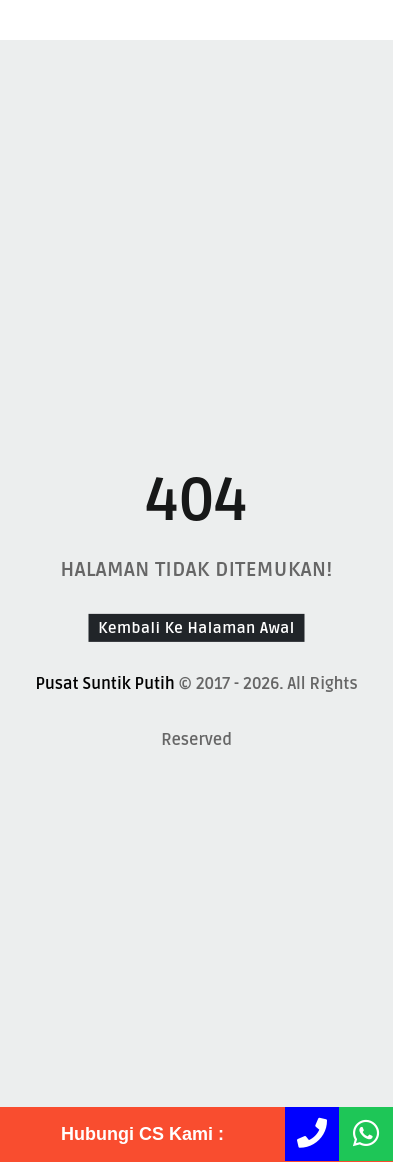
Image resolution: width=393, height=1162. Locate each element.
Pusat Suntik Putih (104, 684)
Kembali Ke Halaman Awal (196, 627)
